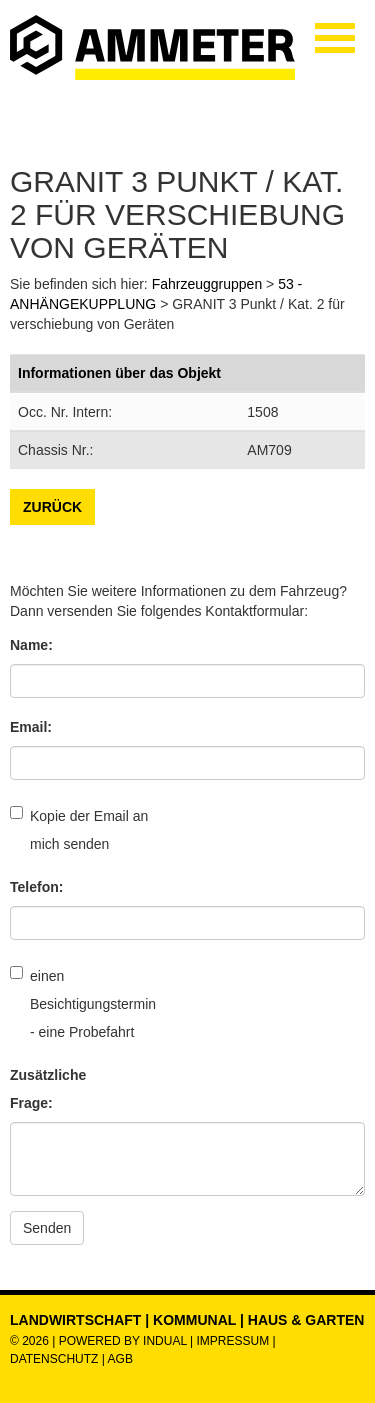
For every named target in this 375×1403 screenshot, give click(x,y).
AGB (120, 1359)
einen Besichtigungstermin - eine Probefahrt (80, 1003)
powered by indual (123, 1341)
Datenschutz (56, 1359)
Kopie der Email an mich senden (79, 829)
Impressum (232, 1341)
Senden (47, 1228)
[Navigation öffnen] (335, 38)
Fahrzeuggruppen (207, 284)
